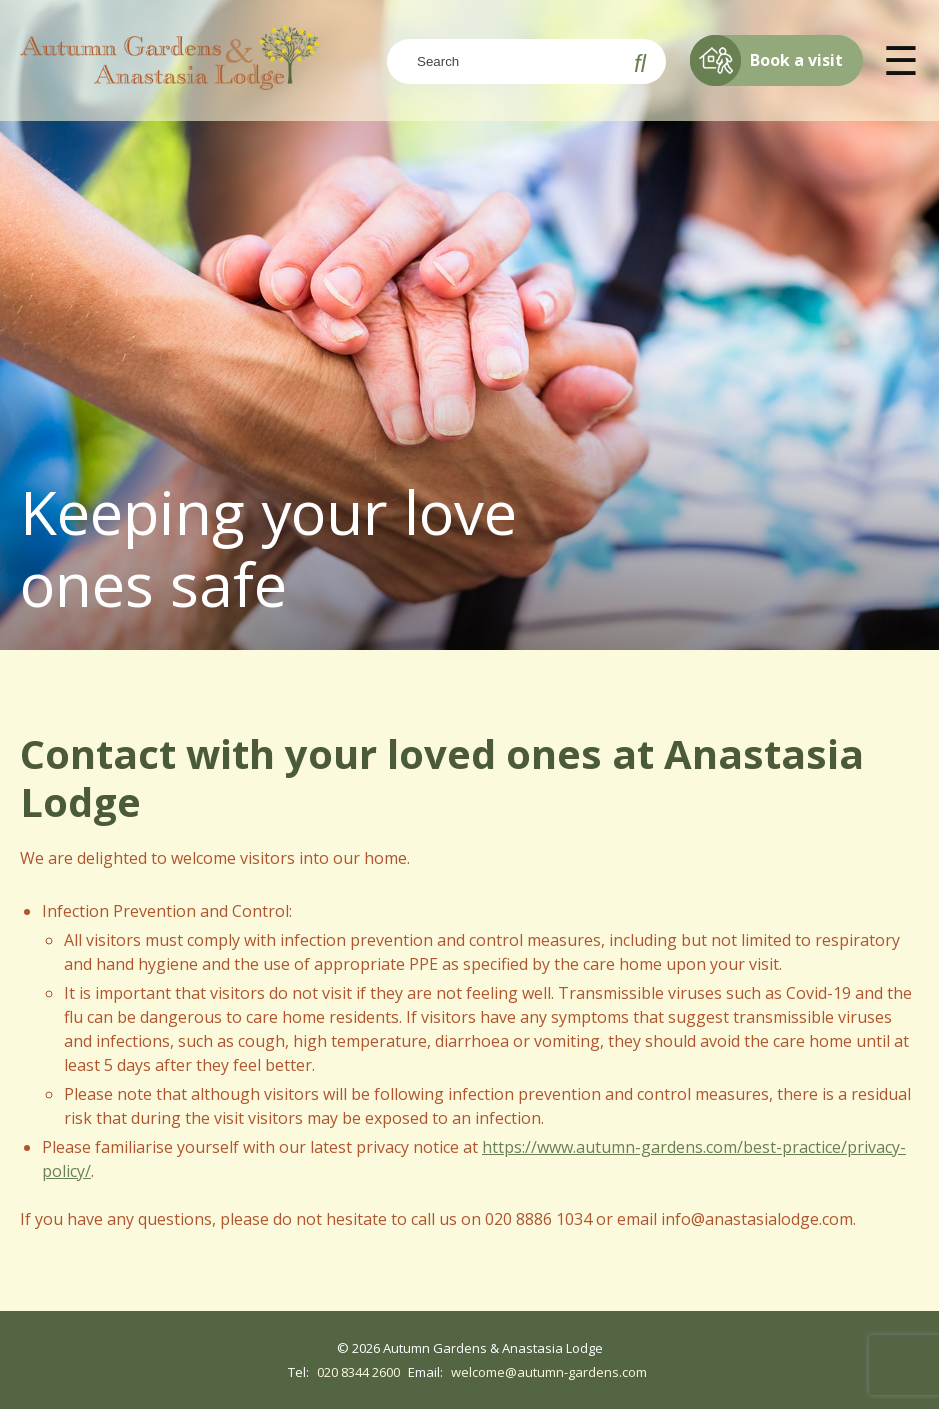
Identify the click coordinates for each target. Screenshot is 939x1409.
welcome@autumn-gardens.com (549, 1372)
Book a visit (766, 60)
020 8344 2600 (358, 1372)
